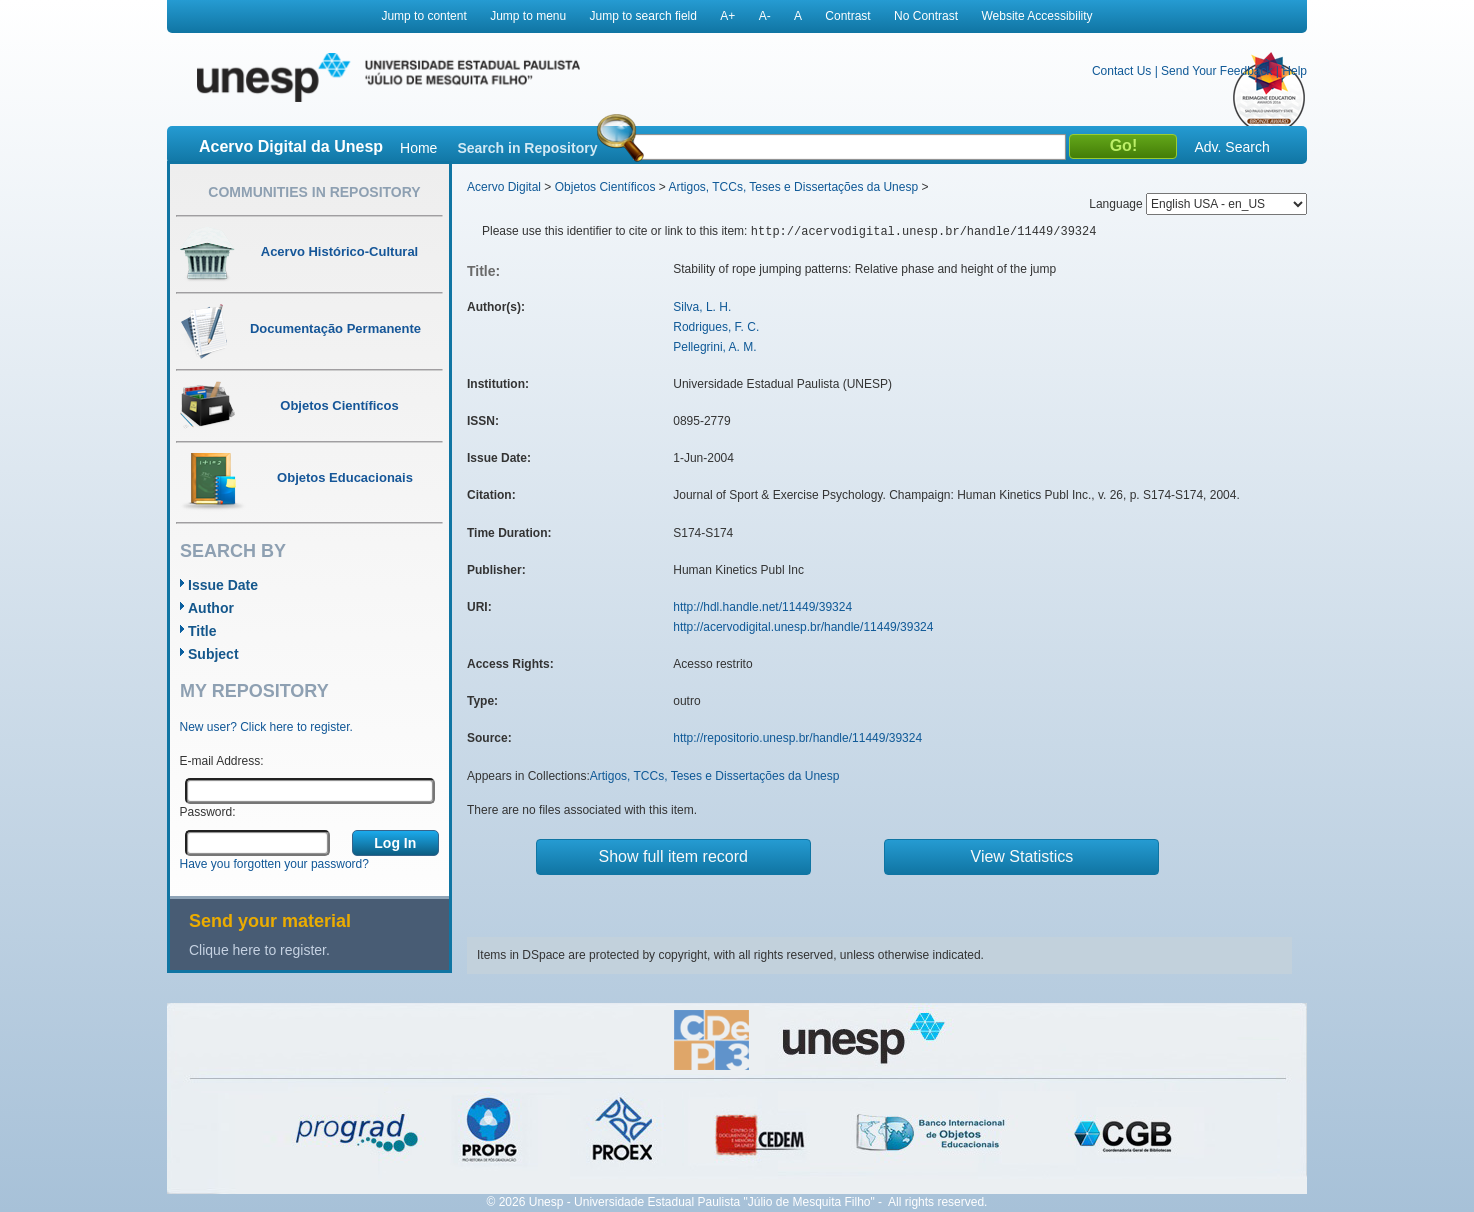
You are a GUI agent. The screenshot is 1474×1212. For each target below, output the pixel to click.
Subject (213, 654)
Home (418, 148)
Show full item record (673, 856)
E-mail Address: (222, 761)
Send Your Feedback (1216, 71)
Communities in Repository (314, 192)
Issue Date (223, 585)
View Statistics (1022, 856)
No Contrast (926, 16)
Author (211, 608)
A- (765, 16)
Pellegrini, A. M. (714, 347)
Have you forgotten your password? (274, 864)
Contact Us (1121, 71)
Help (1294, 71)
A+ (727, 16)
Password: (208, 812)
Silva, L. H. (702, 307)
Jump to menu (528, 16)
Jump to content (423, 16)
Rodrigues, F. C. (716, 327)
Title (202, 631)
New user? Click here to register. (266, 727)
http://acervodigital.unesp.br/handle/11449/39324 (803, 627)
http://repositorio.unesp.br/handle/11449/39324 (797, 738)
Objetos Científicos (605, 187)
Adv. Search (1231, 147)
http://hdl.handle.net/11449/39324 (762, 607)
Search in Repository (527, 148)
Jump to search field (643, 16)
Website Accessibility (1036, 16)
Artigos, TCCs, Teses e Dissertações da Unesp (793, 187)
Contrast (847, 16)
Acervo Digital (504, 187)
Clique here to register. (259, 950)
